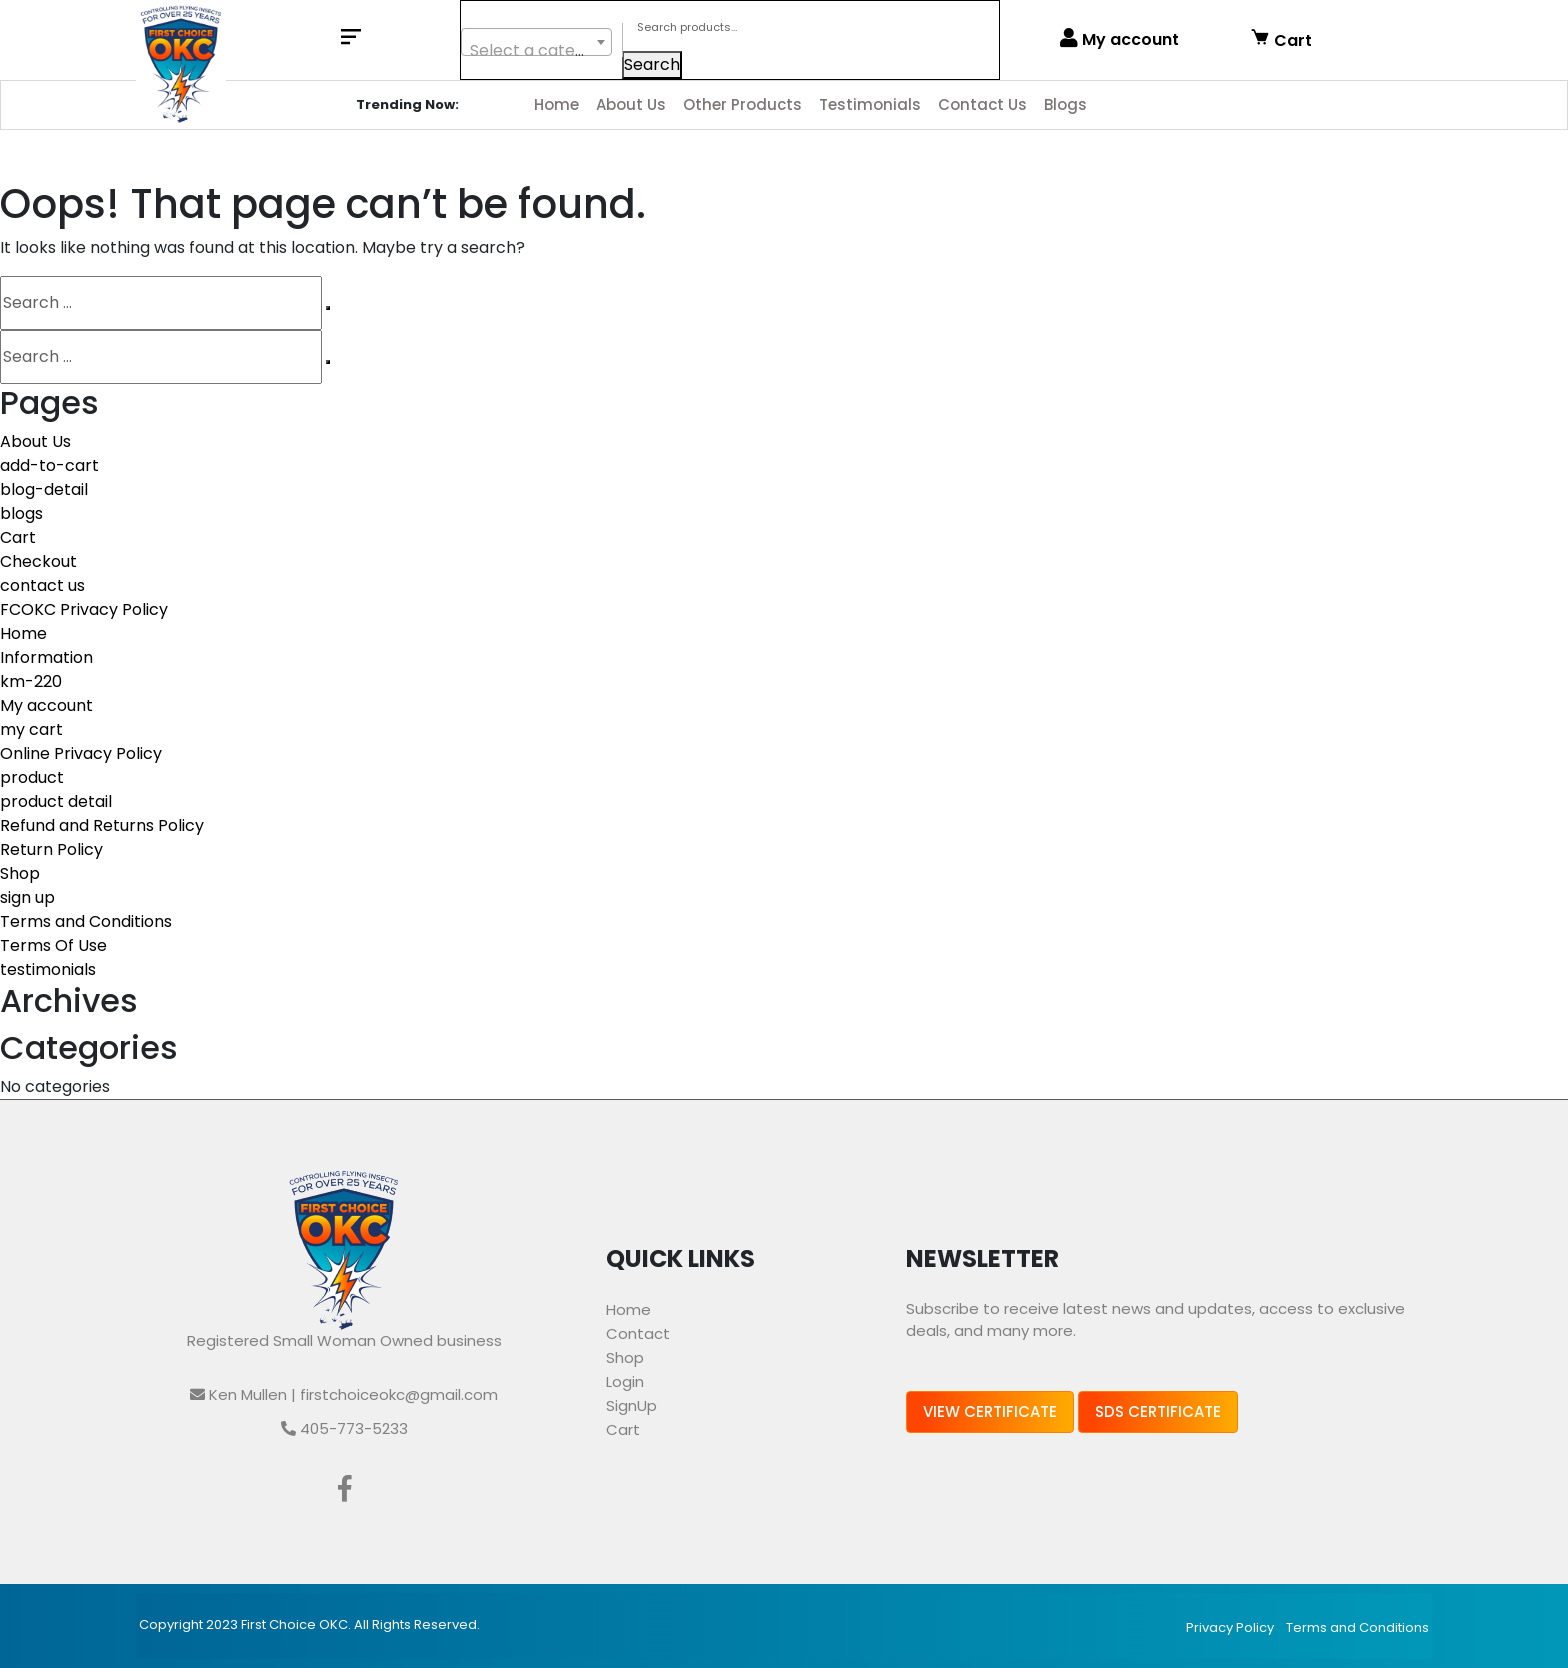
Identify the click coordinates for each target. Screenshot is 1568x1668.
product (32, 777)
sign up (27, 897)
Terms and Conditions (86, 921)
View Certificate (990, 1411)
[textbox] (536, 51)
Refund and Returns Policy (102, 825)
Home (556, 104)
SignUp (631, 1405)
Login (625, 1381)
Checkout (38, 561)
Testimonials (870, 104)
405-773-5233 (344, 1428)
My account (1119, 39)
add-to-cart (49, 465)
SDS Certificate (1158, 1411)
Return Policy (51, 849)
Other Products (742, 104)
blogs (21, 513)
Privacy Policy (1230, 1627)
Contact (638, 1333)
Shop (20, 873)
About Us (631, 104)
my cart (31, 729)
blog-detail (44, 489)
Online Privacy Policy (81, 753)
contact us (42, 585)
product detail (56, 801)
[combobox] (536, 42)
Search (652, 64)
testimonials (48, 969)
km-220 (31, 681)
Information (46, 657)
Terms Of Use (53, 945)
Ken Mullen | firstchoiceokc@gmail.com (344, 1394)
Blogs (1065, 104)
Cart (1281, 39)
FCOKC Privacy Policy (84, 609)
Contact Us (982, 104)
